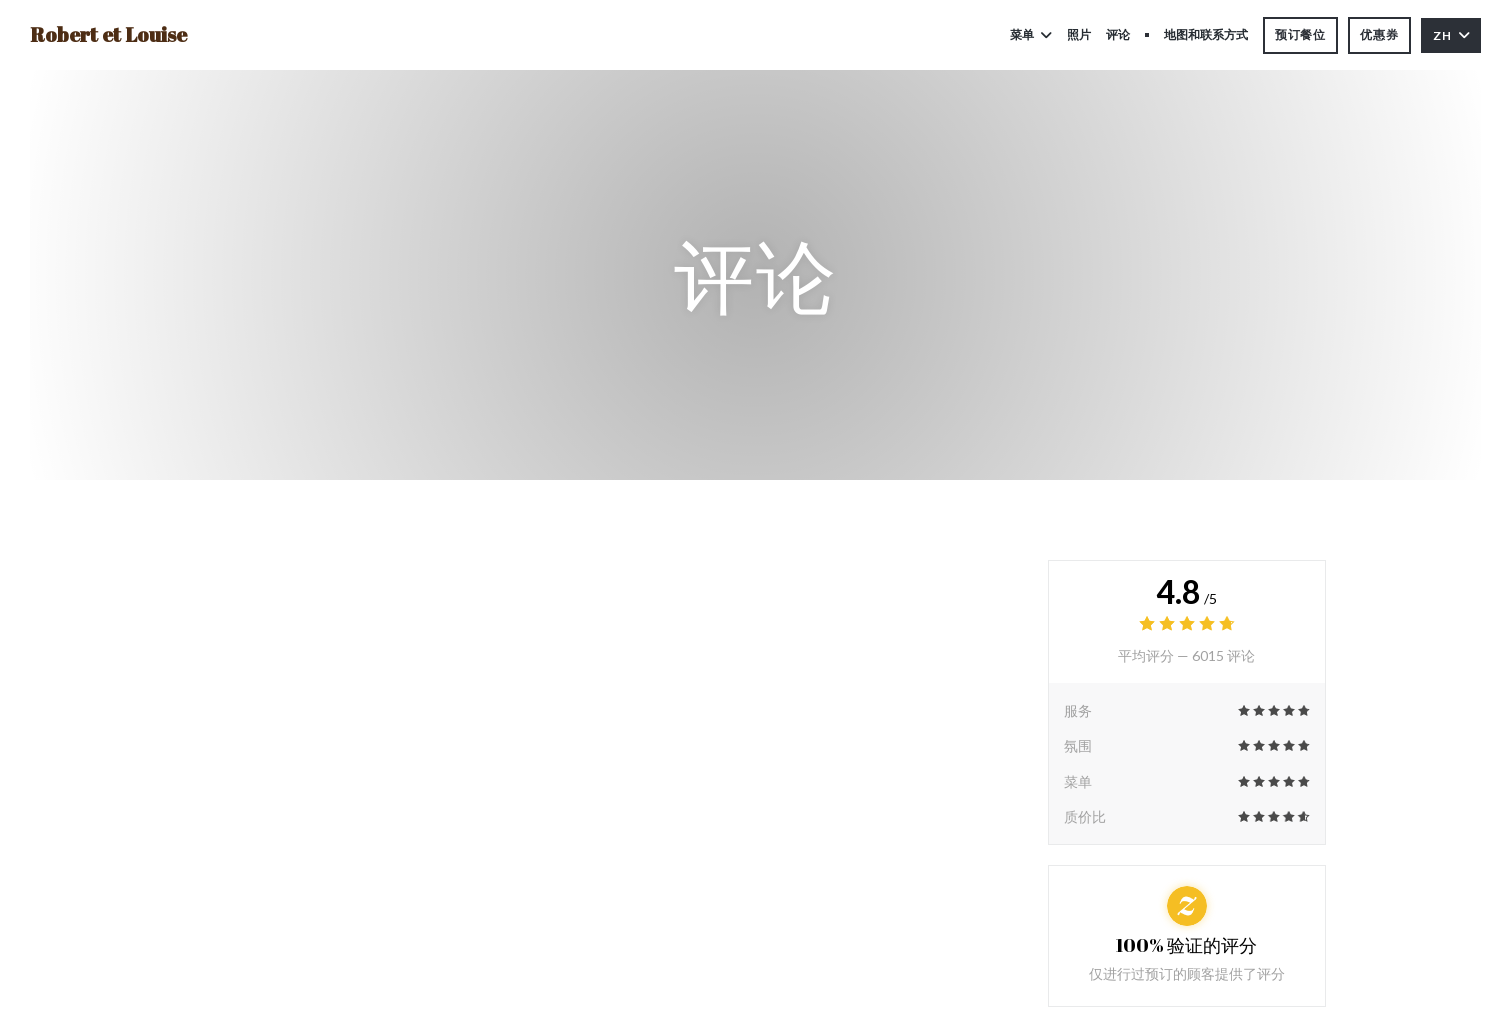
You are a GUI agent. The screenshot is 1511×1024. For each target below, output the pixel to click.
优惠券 (1379, 34)
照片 (1079, 34)
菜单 (1031, 34)
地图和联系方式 (1206, 34)
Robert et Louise (108, 34)
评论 (1118, 34)
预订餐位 (1301, 34)
